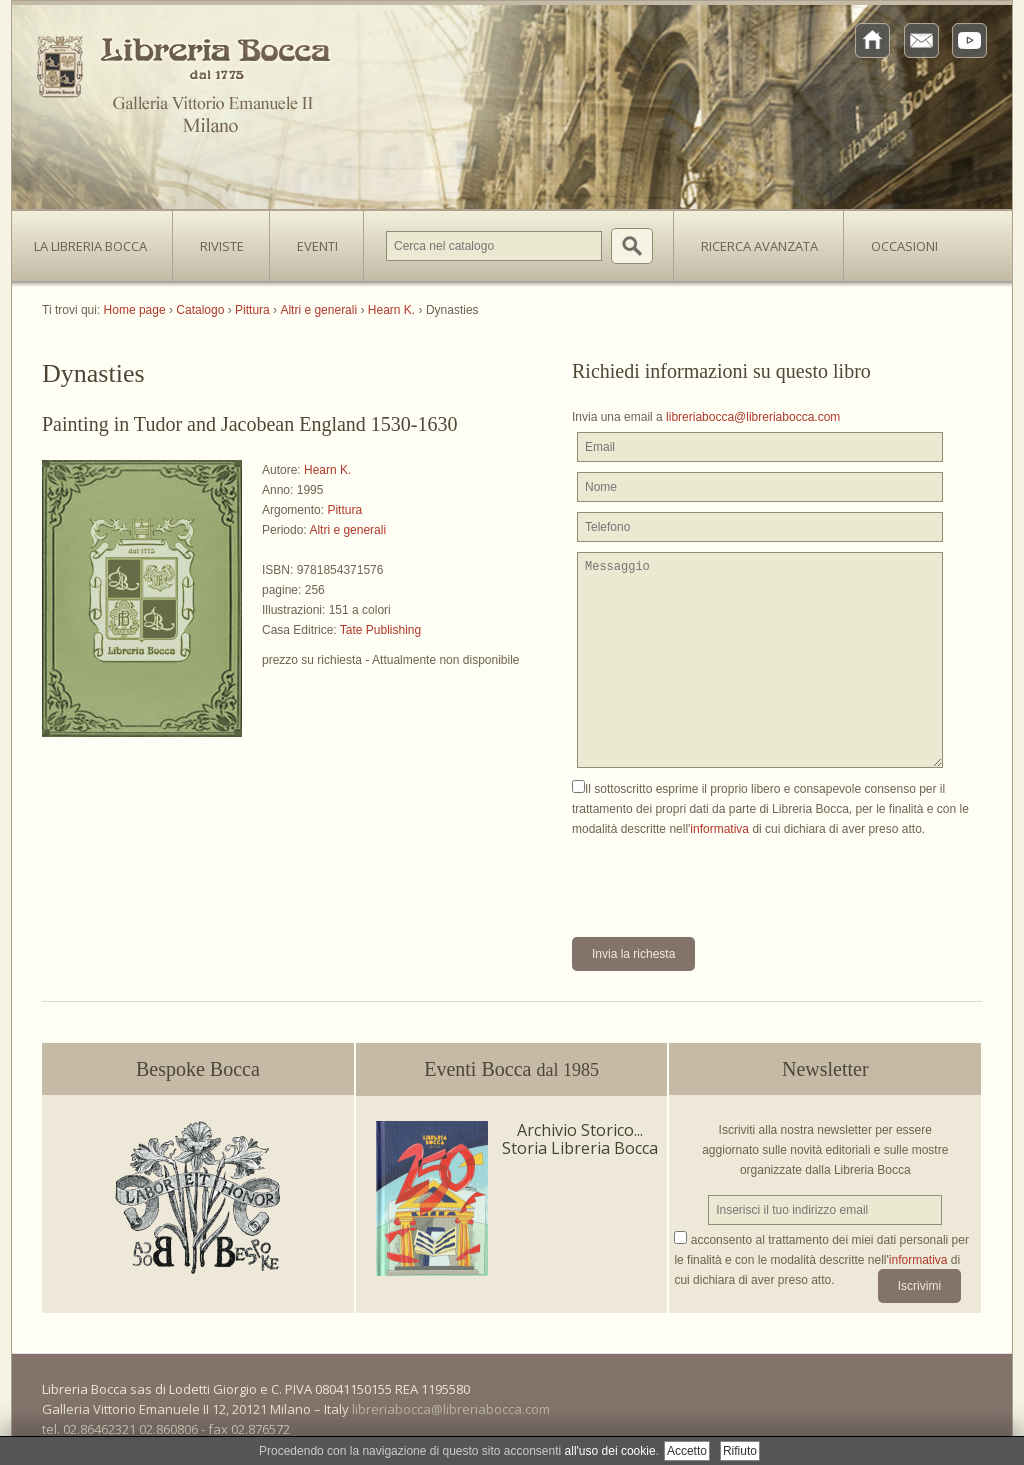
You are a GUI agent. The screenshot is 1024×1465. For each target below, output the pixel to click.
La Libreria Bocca (98, 240)
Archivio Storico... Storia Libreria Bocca (580, 1139)
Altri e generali (347, 530)
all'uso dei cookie (610, 1451)
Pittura (344, 510)
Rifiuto (740, 1451)
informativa (719, 829)
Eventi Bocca (511, 1069)
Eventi (317, 246)
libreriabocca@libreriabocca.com (753, 417)
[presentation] (724, 878)
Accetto (687, 1451)
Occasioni (904, 246)
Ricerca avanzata (759, 246)
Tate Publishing (380, 630)
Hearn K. (327, 470)
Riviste (217, 240)
